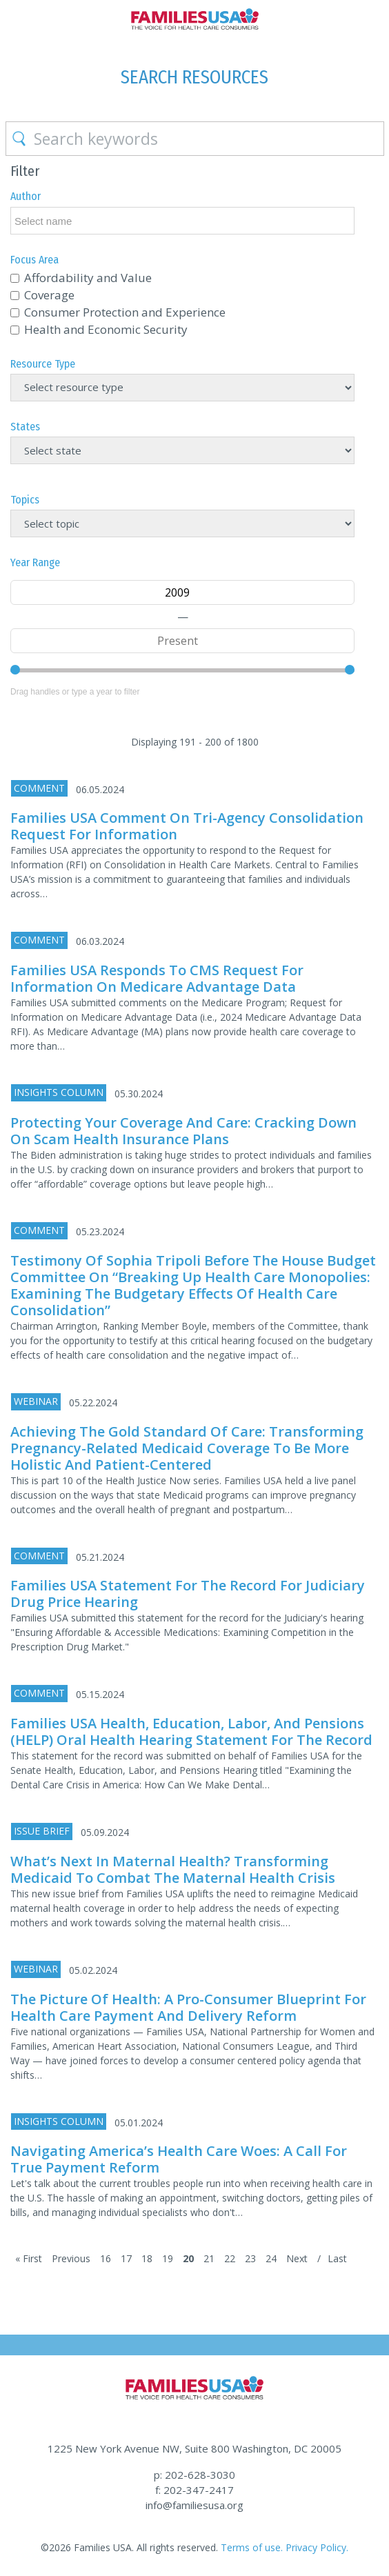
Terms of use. (252, 2547)
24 (271, 2258)
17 (126, 2258)
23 (250, 2258)
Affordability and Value (88, 278)
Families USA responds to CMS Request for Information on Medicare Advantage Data (156, 978)
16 (105, 2258)
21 (209, 2258)
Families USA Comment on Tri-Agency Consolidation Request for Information (186, 825)
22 (229, 2258)
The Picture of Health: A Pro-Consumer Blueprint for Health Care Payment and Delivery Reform (188, 2007)
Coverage (49, 295)
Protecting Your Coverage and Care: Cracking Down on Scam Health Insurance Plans (183, 1130)
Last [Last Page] (337, 2258)
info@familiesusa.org (194, 2505)
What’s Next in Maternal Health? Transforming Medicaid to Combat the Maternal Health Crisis (172, 1869)
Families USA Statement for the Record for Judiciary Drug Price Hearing (187, 1593)
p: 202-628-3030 (194, 2475)
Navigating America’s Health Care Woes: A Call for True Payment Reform (178, 2159)
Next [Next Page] (297, 2258)
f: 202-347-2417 (194, 2490)
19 (167, 2258)
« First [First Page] (28, 2258)
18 (146, 2258)
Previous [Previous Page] (71, 2258)
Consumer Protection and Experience (125, 312)
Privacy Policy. (317, 2547)
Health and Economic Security (106, 329)
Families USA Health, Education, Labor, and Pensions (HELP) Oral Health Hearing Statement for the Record (191, 1731)
